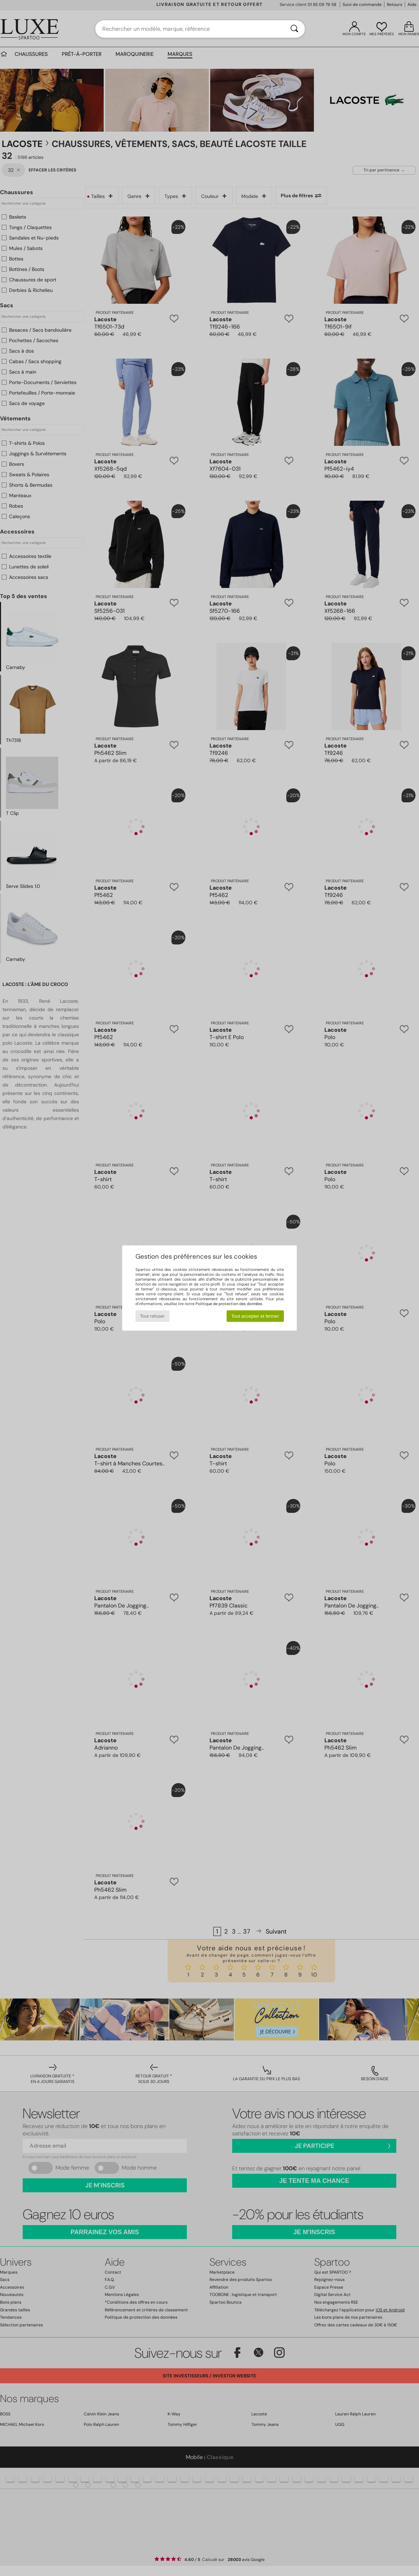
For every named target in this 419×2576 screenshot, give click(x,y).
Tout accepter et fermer (255, 1316)
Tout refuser (152, 1316)
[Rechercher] (294, 29)
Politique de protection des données (229, 1303)
